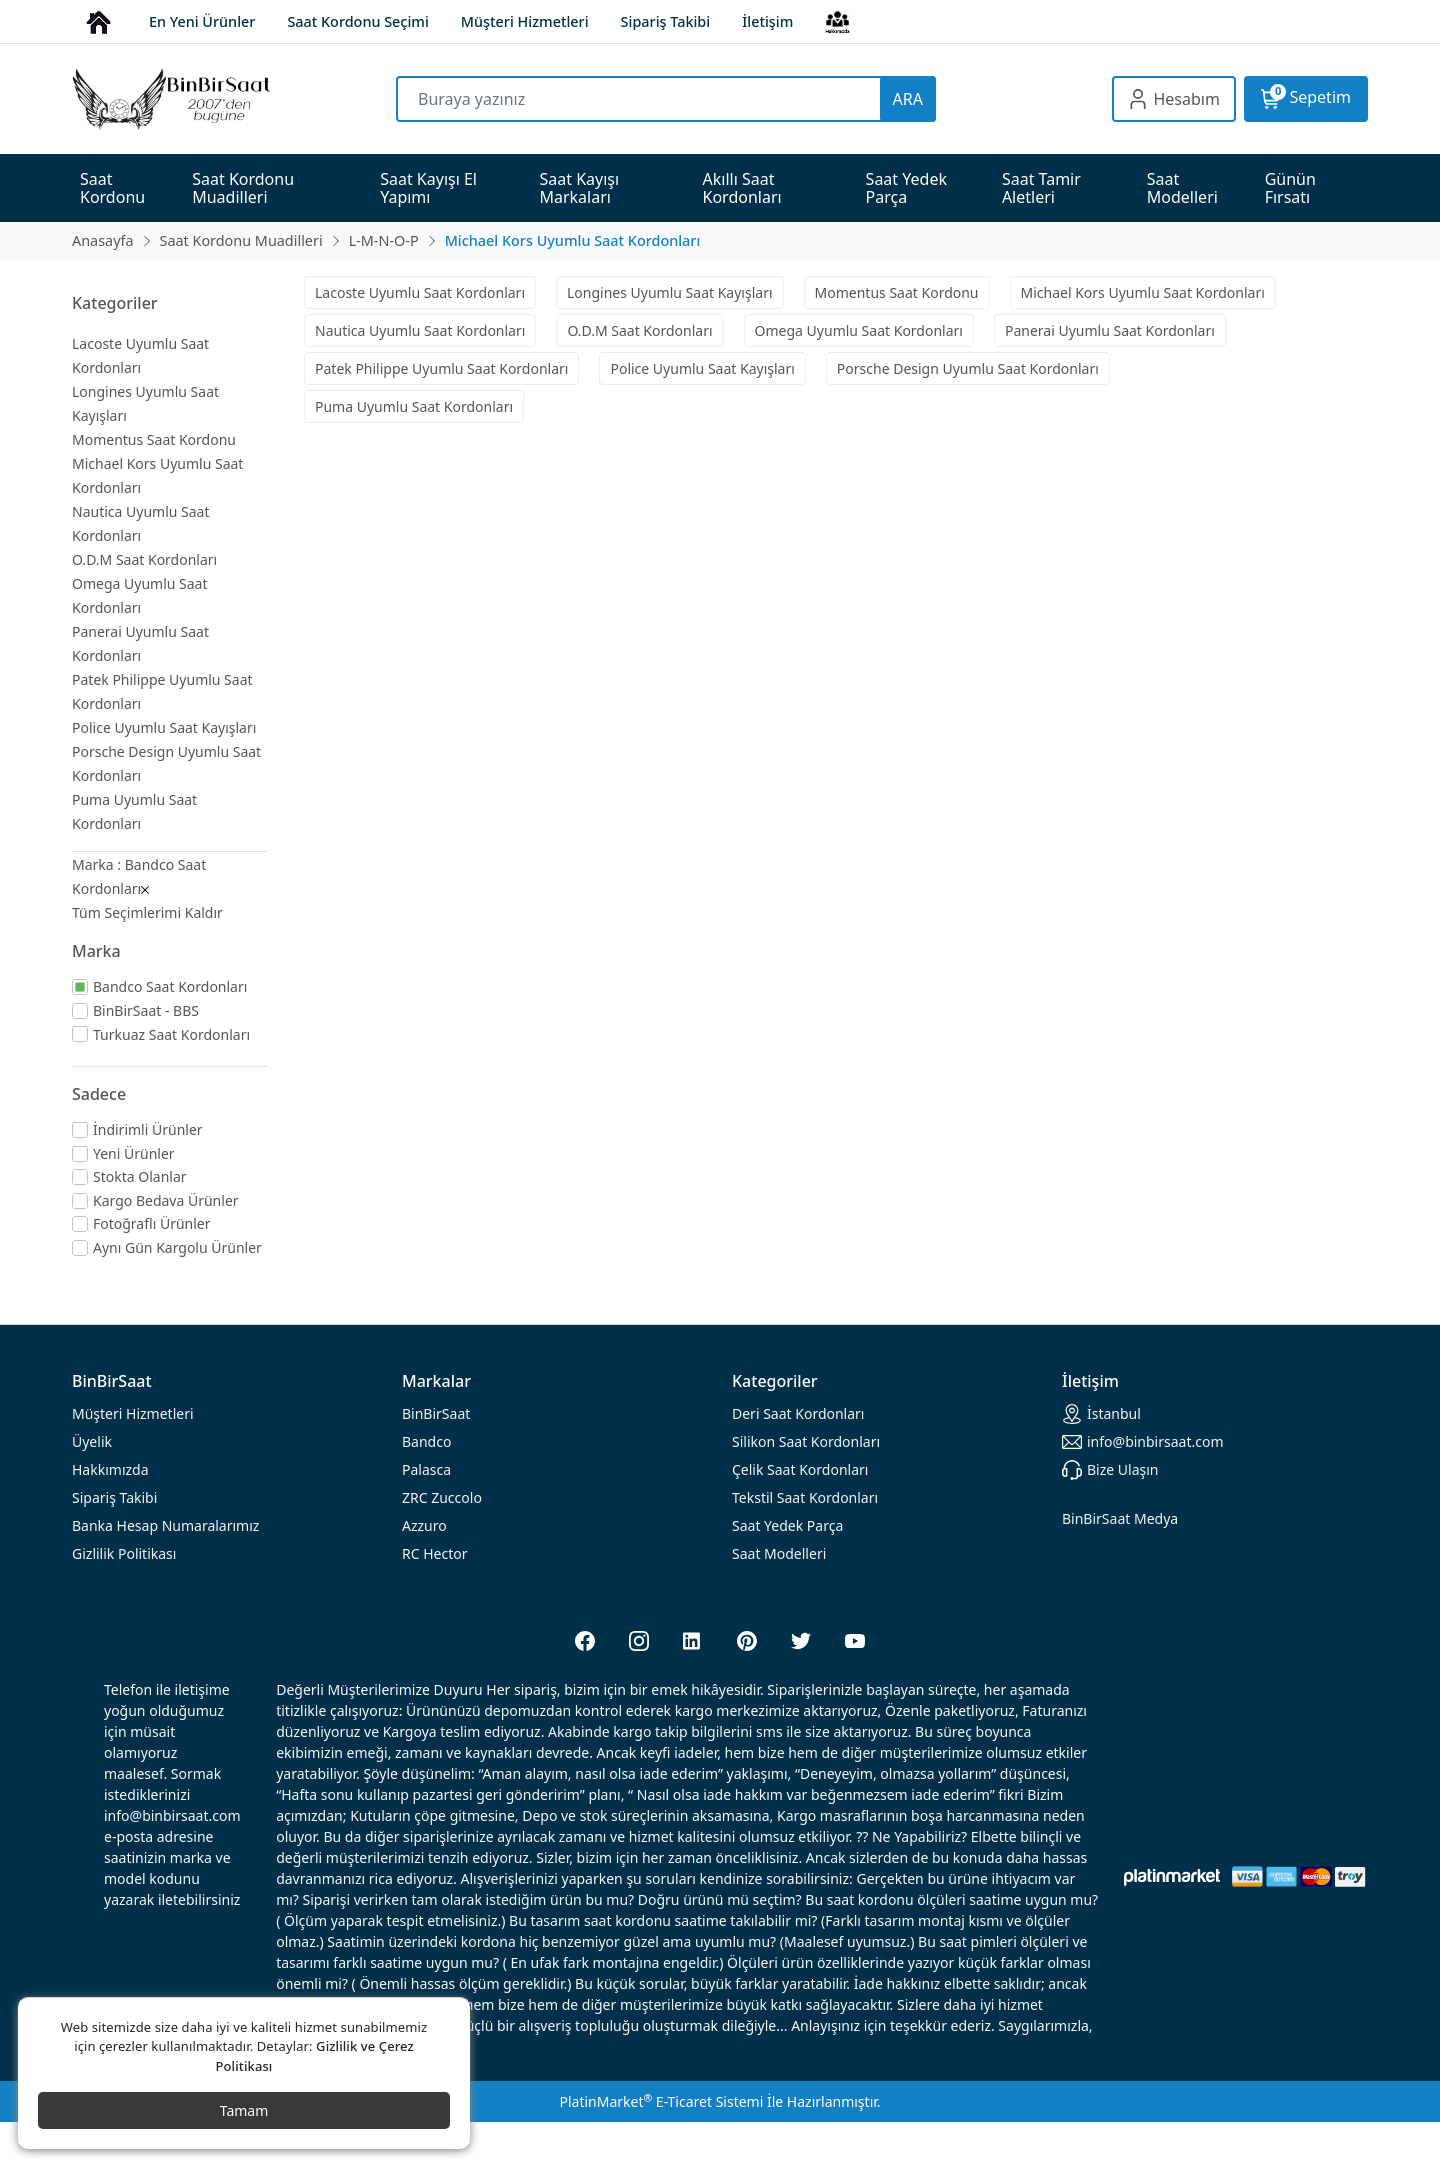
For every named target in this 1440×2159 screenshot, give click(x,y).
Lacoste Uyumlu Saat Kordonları (420, 292)
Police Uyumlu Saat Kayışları (164, 727)
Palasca (426, 1469)
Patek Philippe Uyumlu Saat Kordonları (441, 368)
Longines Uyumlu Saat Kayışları (670, 292)
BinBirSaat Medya (1120, 1518)
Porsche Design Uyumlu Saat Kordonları (968, 368)
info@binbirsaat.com (1143, 1442)
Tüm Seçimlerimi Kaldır (147, 912)
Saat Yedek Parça (787, 1525)
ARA (908, 99)
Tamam (244, 2110)
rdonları (798, 1413)
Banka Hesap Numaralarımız (165, 1525)
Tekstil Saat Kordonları (805, 1497)
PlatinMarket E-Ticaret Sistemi (661, 2101)
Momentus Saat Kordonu (154, 439)
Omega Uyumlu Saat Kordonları (859, 330)
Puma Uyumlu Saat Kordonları (414, 406)
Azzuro (424, 1525)
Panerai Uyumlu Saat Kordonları (1110, 330)
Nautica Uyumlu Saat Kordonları (420, 330)
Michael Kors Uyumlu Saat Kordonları (1143, 292)
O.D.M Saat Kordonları (144, 559)
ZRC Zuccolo (442, 1497)
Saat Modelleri (779, 1553)
